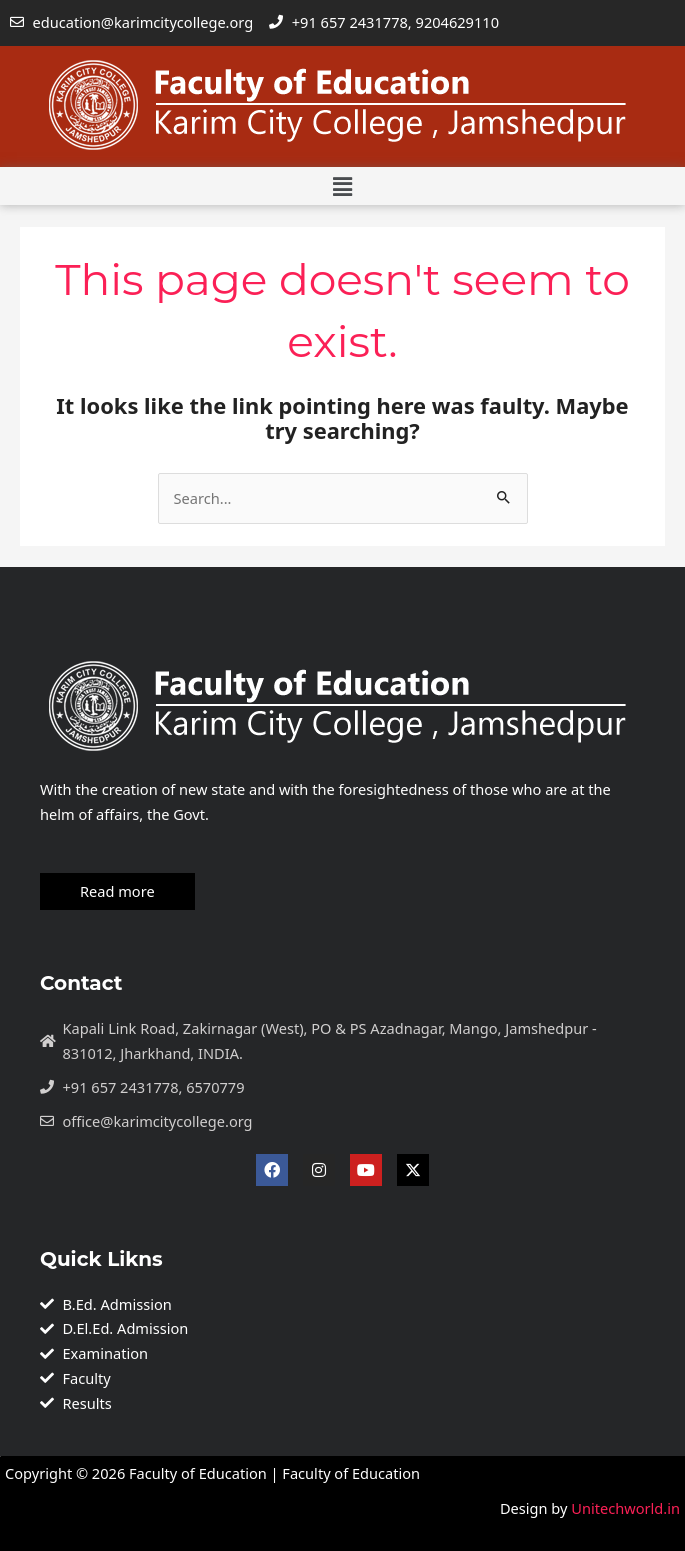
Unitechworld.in (624, 1507)
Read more (117, 890)
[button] (342, 186)
